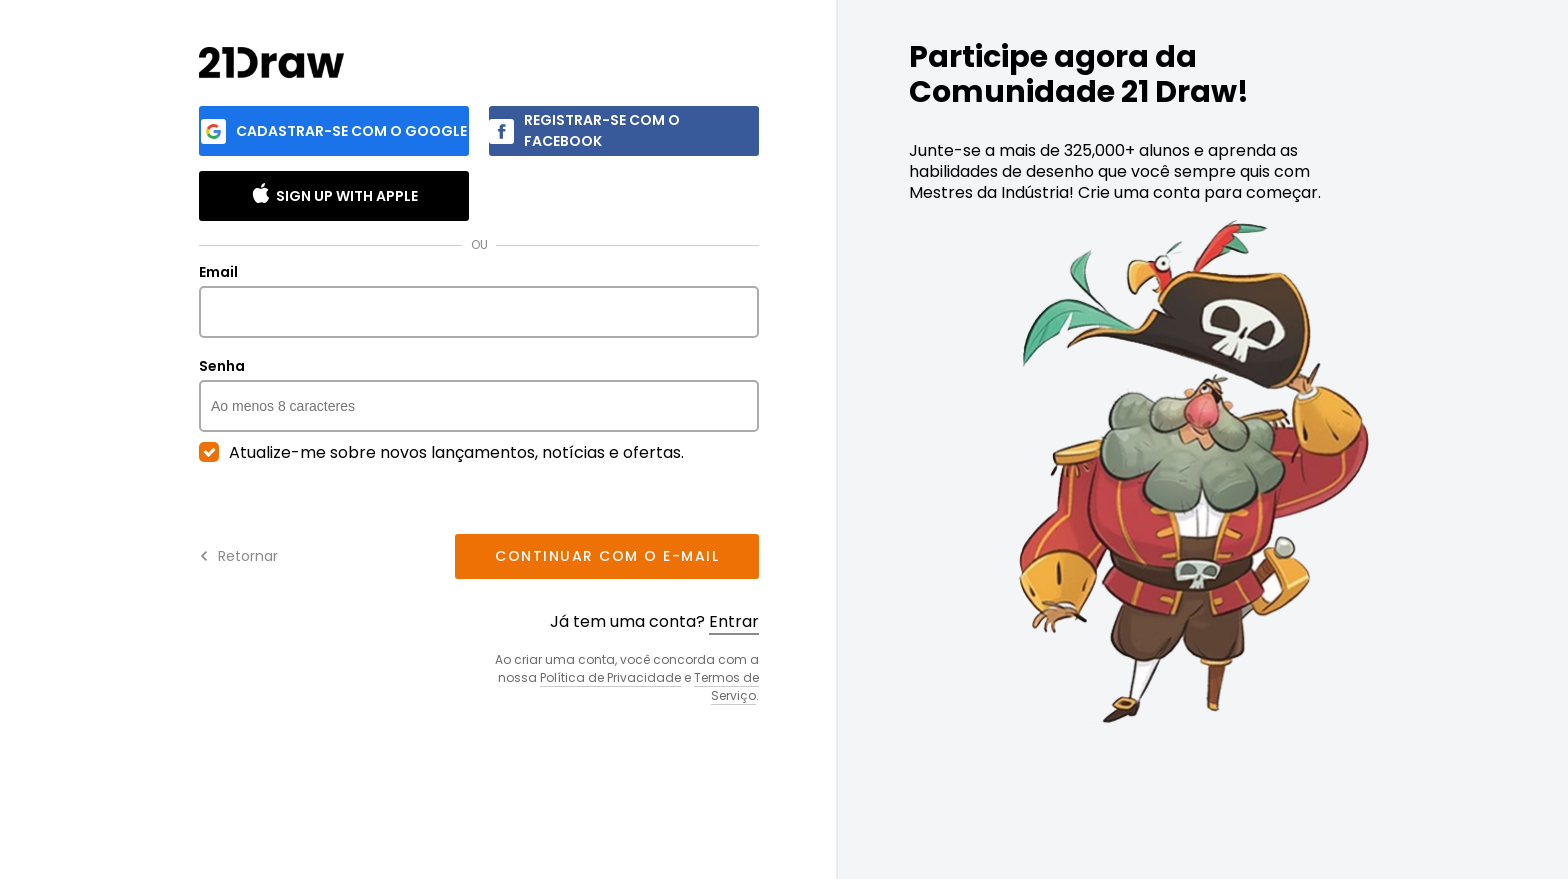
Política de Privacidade (610, 677)
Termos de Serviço (726, 686)
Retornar (238, 556)
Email (479, 301)
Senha (479, 395)
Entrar (734, 621)
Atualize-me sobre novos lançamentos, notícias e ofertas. (441, 453)
